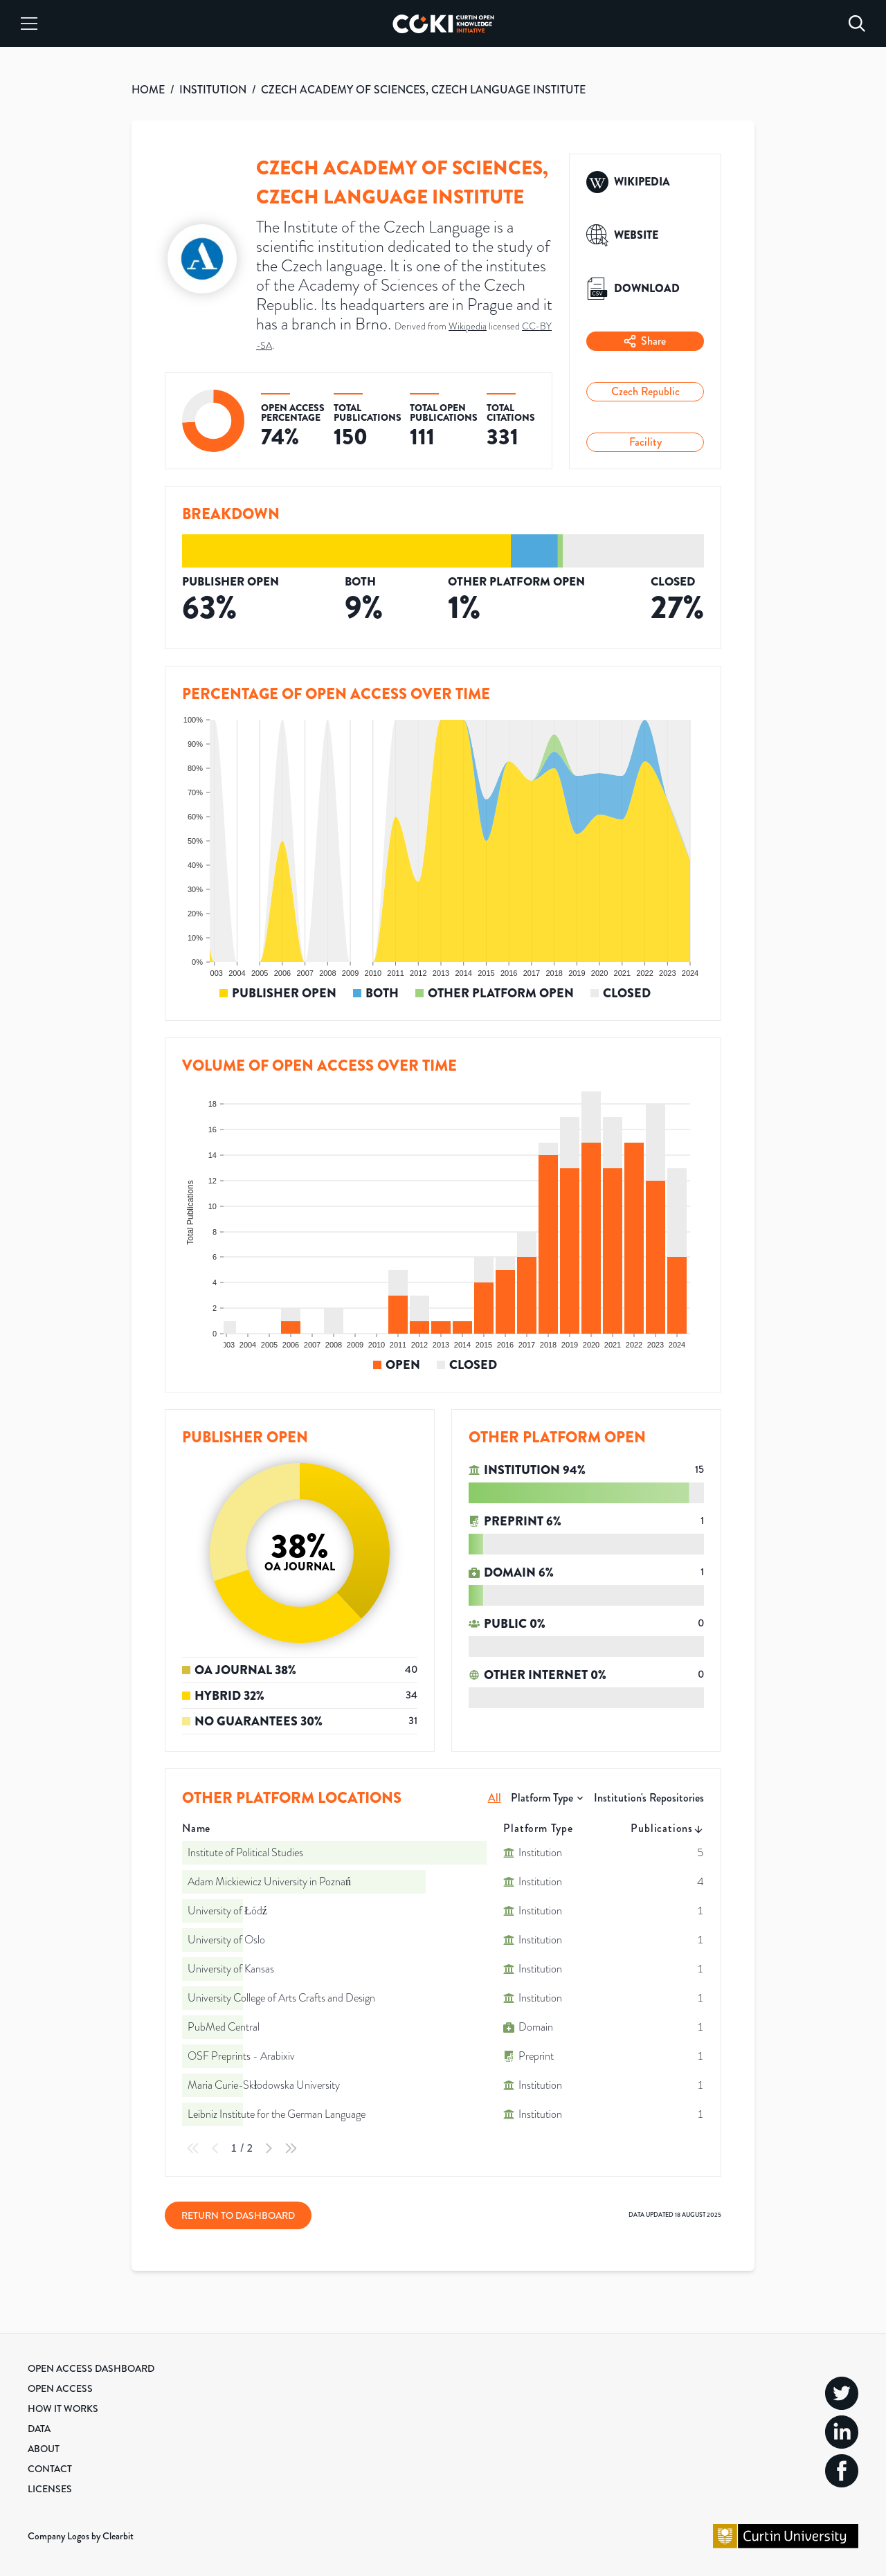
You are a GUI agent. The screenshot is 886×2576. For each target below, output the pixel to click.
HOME (148, 90)
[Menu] (29, 23)
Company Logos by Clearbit (81, 2536)
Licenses (50, 2489)
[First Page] (193, 2148)
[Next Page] (268, 2148)
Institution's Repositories (649, 1798)
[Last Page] (291, 2148)
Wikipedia (468, 326)
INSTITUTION (212, 90)
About (44, 2449)
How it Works (63, 2408)
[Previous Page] (215, 2148)
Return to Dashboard (238, 2215)
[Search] (857, 23)
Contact (50, 2469)
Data (39, 2429)
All (494, 1798)
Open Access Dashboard (91, 2368)
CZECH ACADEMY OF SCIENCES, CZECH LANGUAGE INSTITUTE (423, 90)
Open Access (60, 2388)
